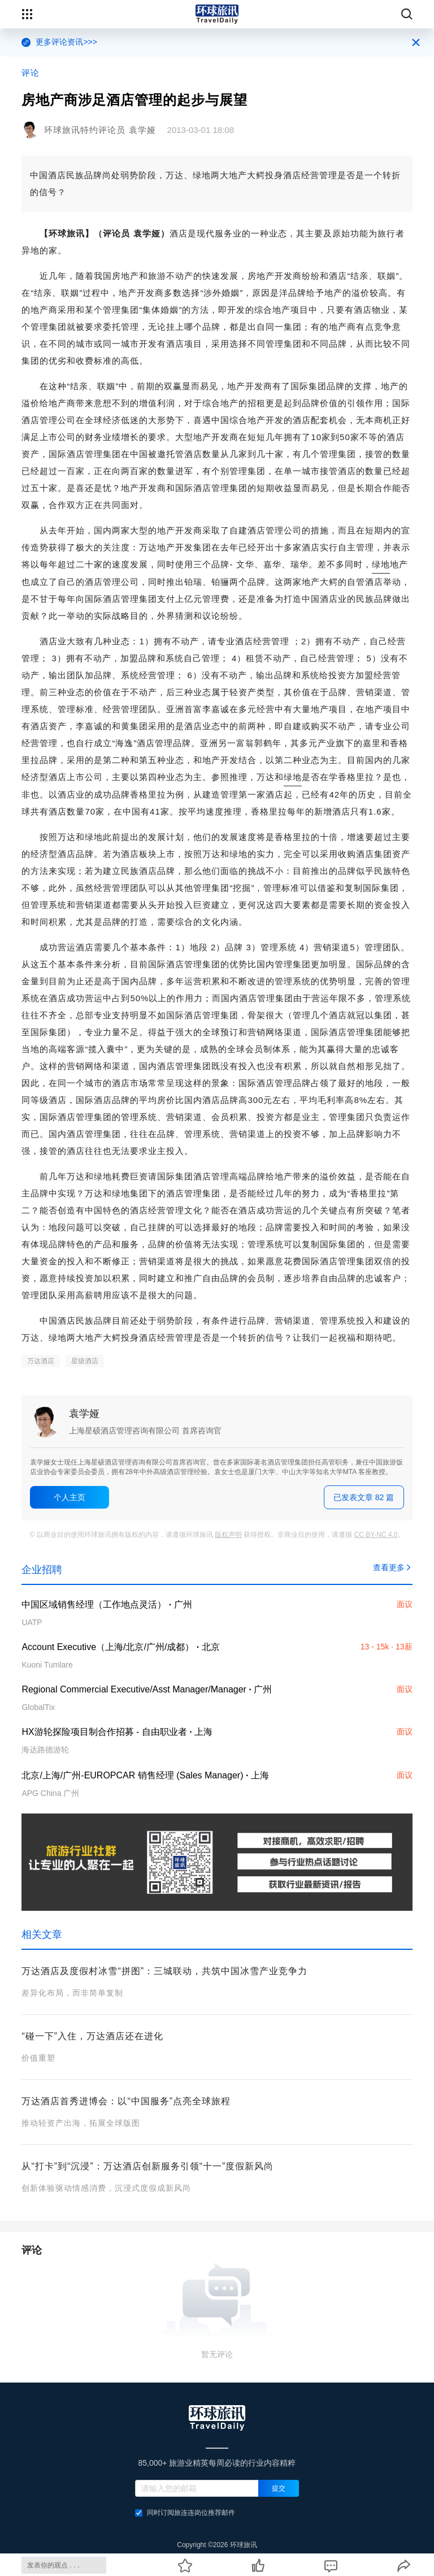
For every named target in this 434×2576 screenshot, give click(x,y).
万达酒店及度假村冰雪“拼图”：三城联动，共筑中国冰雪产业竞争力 (164, 1971)
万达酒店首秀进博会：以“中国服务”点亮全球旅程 (126, 2101)
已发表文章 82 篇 (363, 1497)
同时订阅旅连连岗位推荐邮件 (185, 2513)
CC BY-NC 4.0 (376, 1535)
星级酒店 (84, 1361)
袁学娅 (84, 1413)
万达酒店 (40, 1361)
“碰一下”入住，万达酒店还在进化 (92, 2036)
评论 (30, 72)
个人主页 (69, 1497)
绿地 (381, 564)
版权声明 (228, 1535)
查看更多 (393, 1567)
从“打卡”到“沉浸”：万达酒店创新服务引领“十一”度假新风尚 (147, 2166)
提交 (278, 2488)
